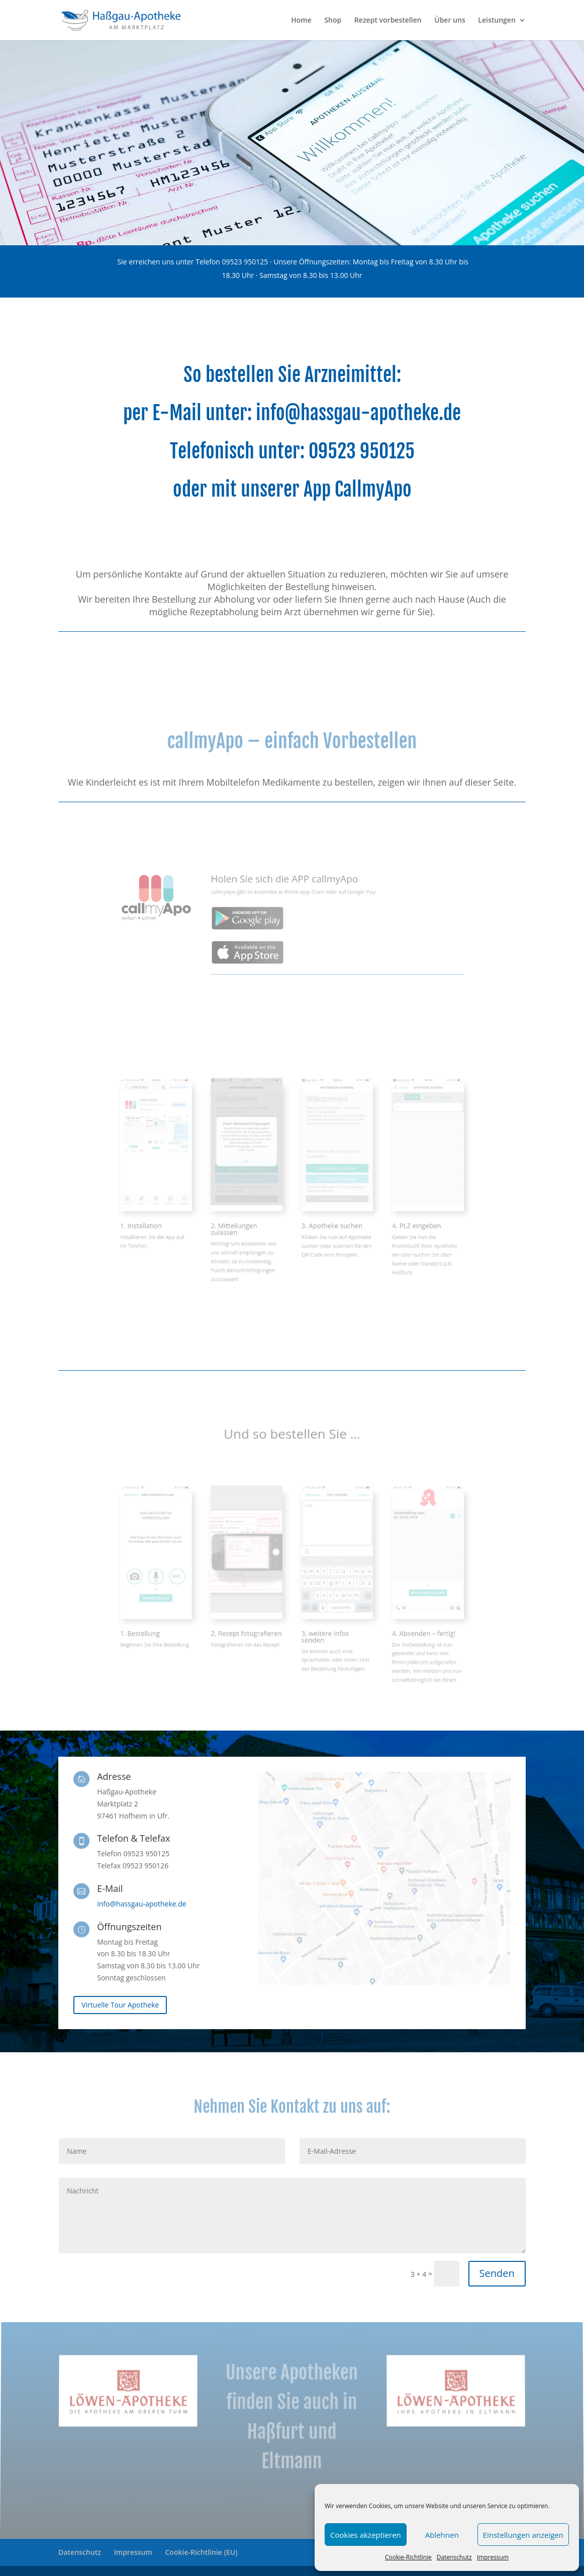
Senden (497, 2273)
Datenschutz (454, 2557)
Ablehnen (442, 2535)
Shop (332, 21)
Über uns (449, 21)
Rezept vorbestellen (388, 21)
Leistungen (496, 21)
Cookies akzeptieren (365, 2535)
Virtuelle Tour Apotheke (120, 2005)
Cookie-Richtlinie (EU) (201, 2552)
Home (301, 21)
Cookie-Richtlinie (408, 2557)
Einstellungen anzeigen (523, 2535)
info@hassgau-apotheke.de (358, 414)
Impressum (493, 2557)
